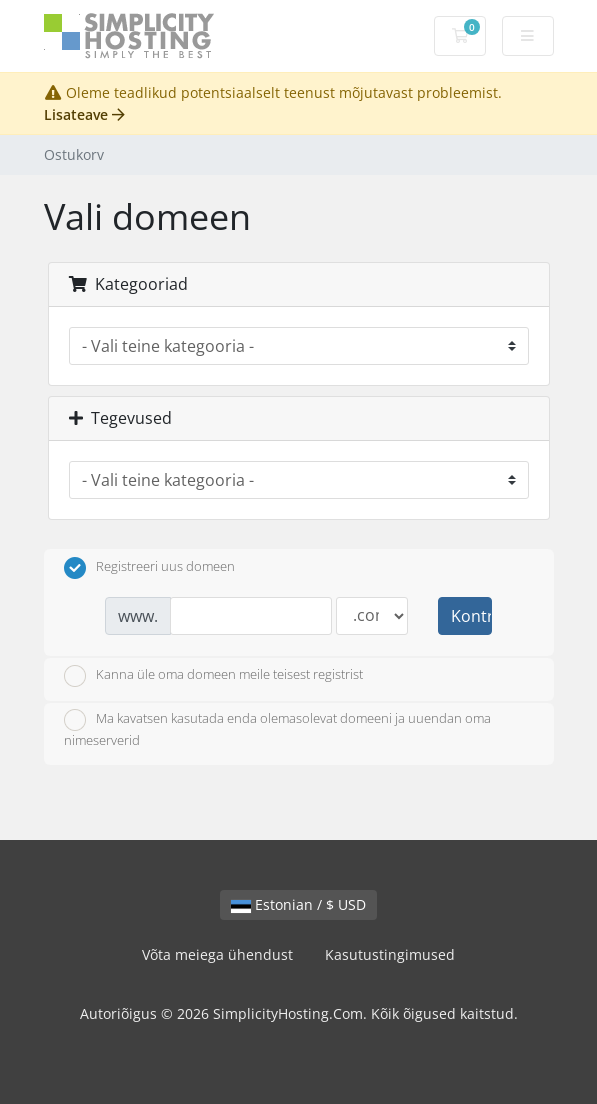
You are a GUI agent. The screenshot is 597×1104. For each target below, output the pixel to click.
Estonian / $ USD (298, 904)
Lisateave (84, 114)
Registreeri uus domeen (149, 568)
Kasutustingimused (390, 954)
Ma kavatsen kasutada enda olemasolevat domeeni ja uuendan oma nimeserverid (277, 729)
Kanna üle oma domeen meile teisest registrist (213, 676)
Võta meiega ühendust (217, 954)
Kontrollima (471, 616)
